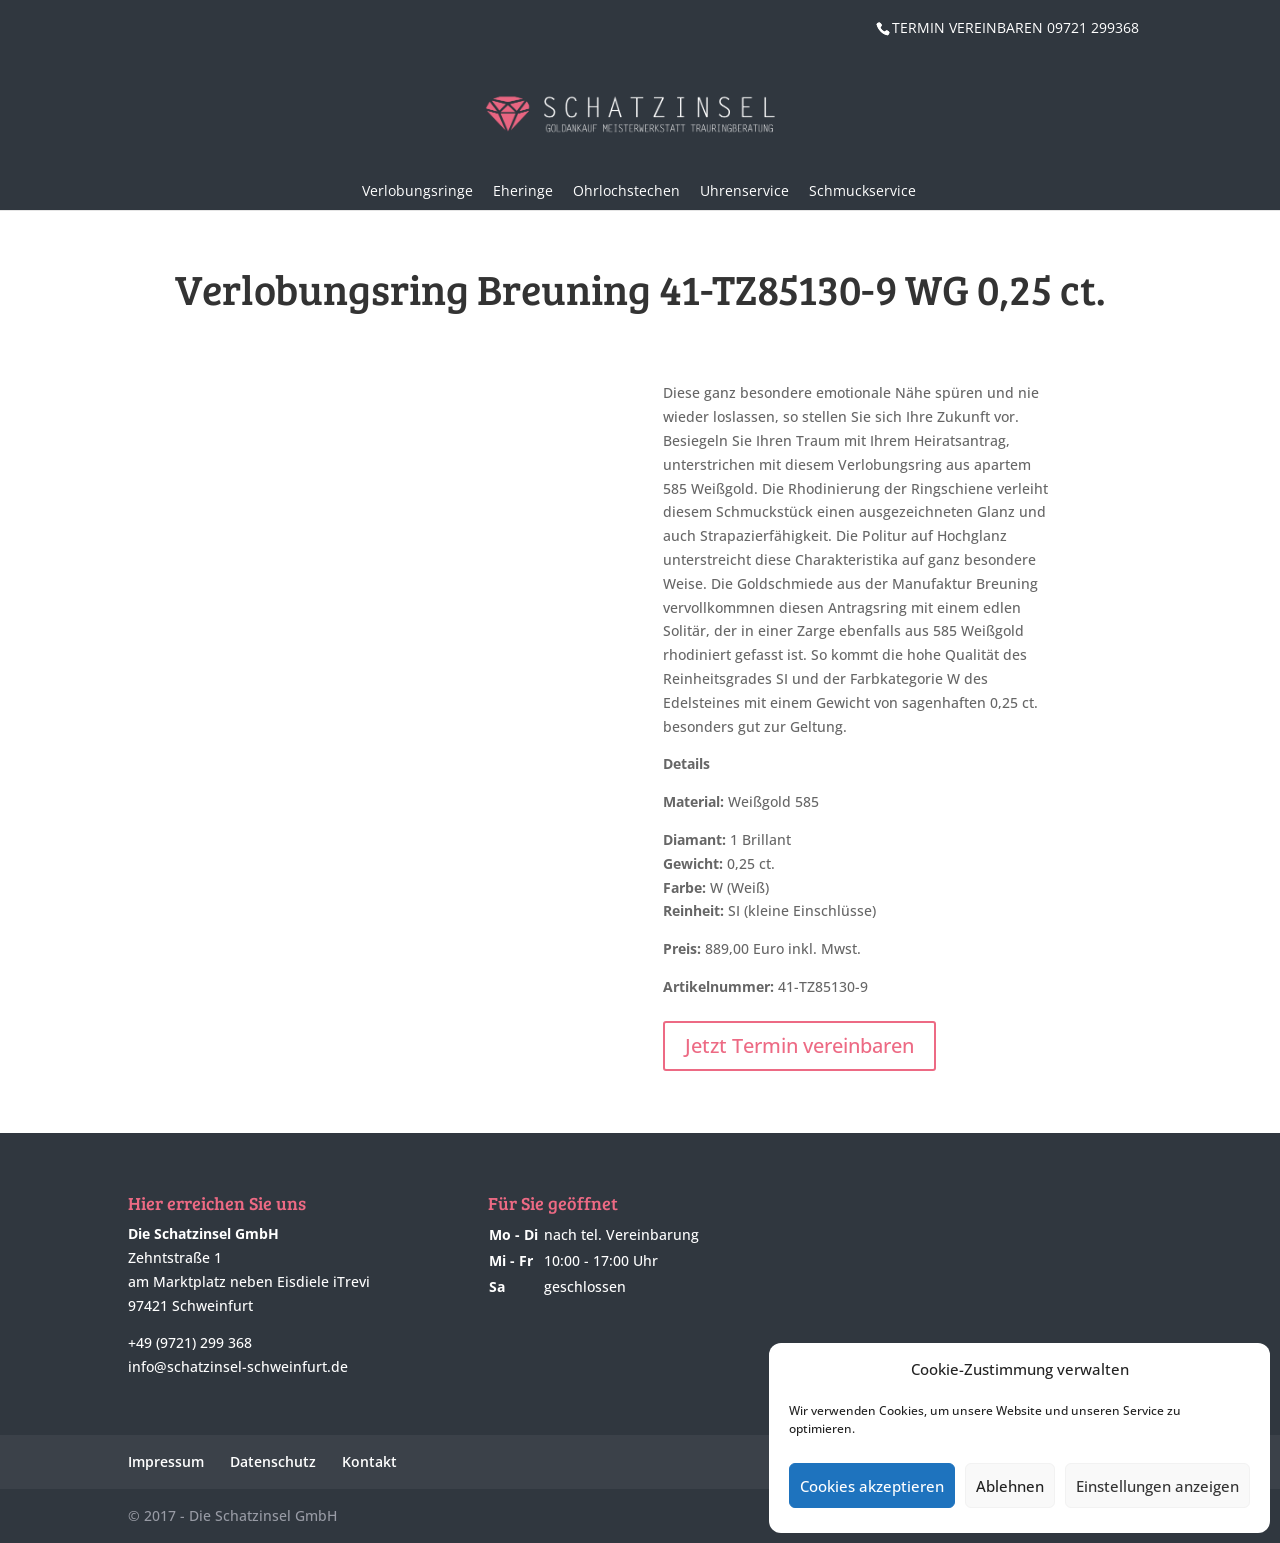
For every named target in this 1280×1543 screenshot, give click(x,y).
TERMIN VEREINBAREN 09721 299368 (1015, 27)
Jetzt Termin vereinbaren (799, 1045)
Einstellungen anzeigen (1157, 1486)
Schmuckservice (862, 190)
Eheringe (523, 190)
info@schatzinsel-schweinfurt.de (238, 1366)
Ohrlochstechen (626, 190)
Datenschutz (273, 1461)
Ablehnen (1010, 1486)
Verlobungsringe (417, 190)
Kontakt (369, 1461)
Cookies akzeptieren (872, 1486)
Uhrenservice (744, 190)
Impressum (166, 1461)
